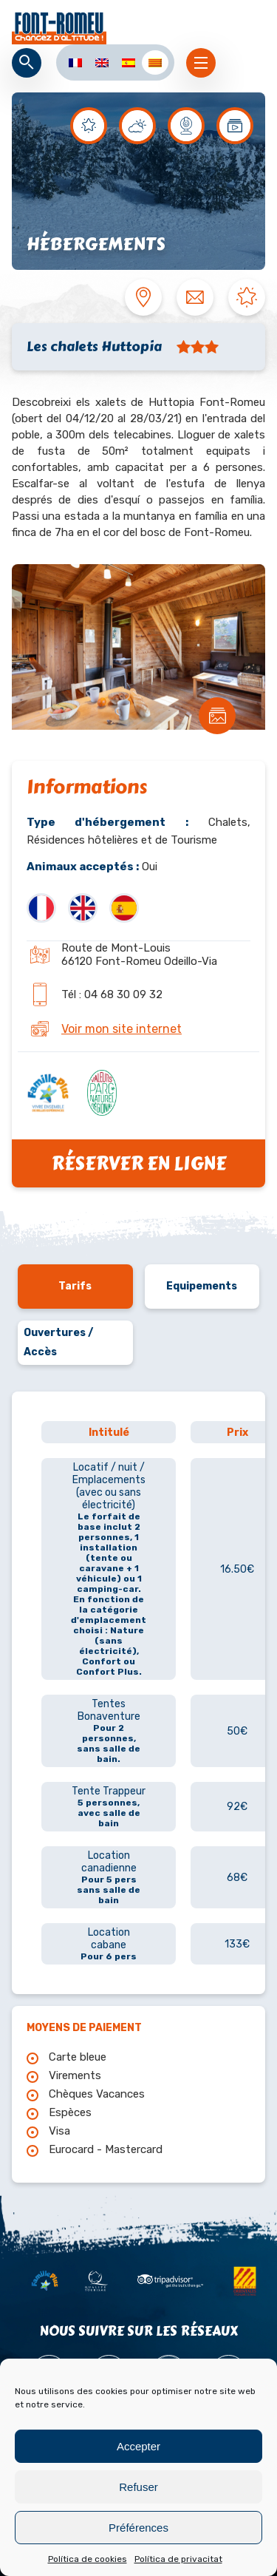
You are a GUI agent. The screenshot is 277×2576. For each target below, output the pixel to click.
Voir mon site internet (121, 1029)
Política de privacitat (178, 2559)
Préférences (138, 2527)
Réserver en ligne (138, 1163)
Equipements (201, 1286)
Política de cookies (87, 2559)
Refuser (138, 2487)
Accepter (138, 2446)
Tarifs (75, 1286)
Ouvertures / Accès (58, 1342)
